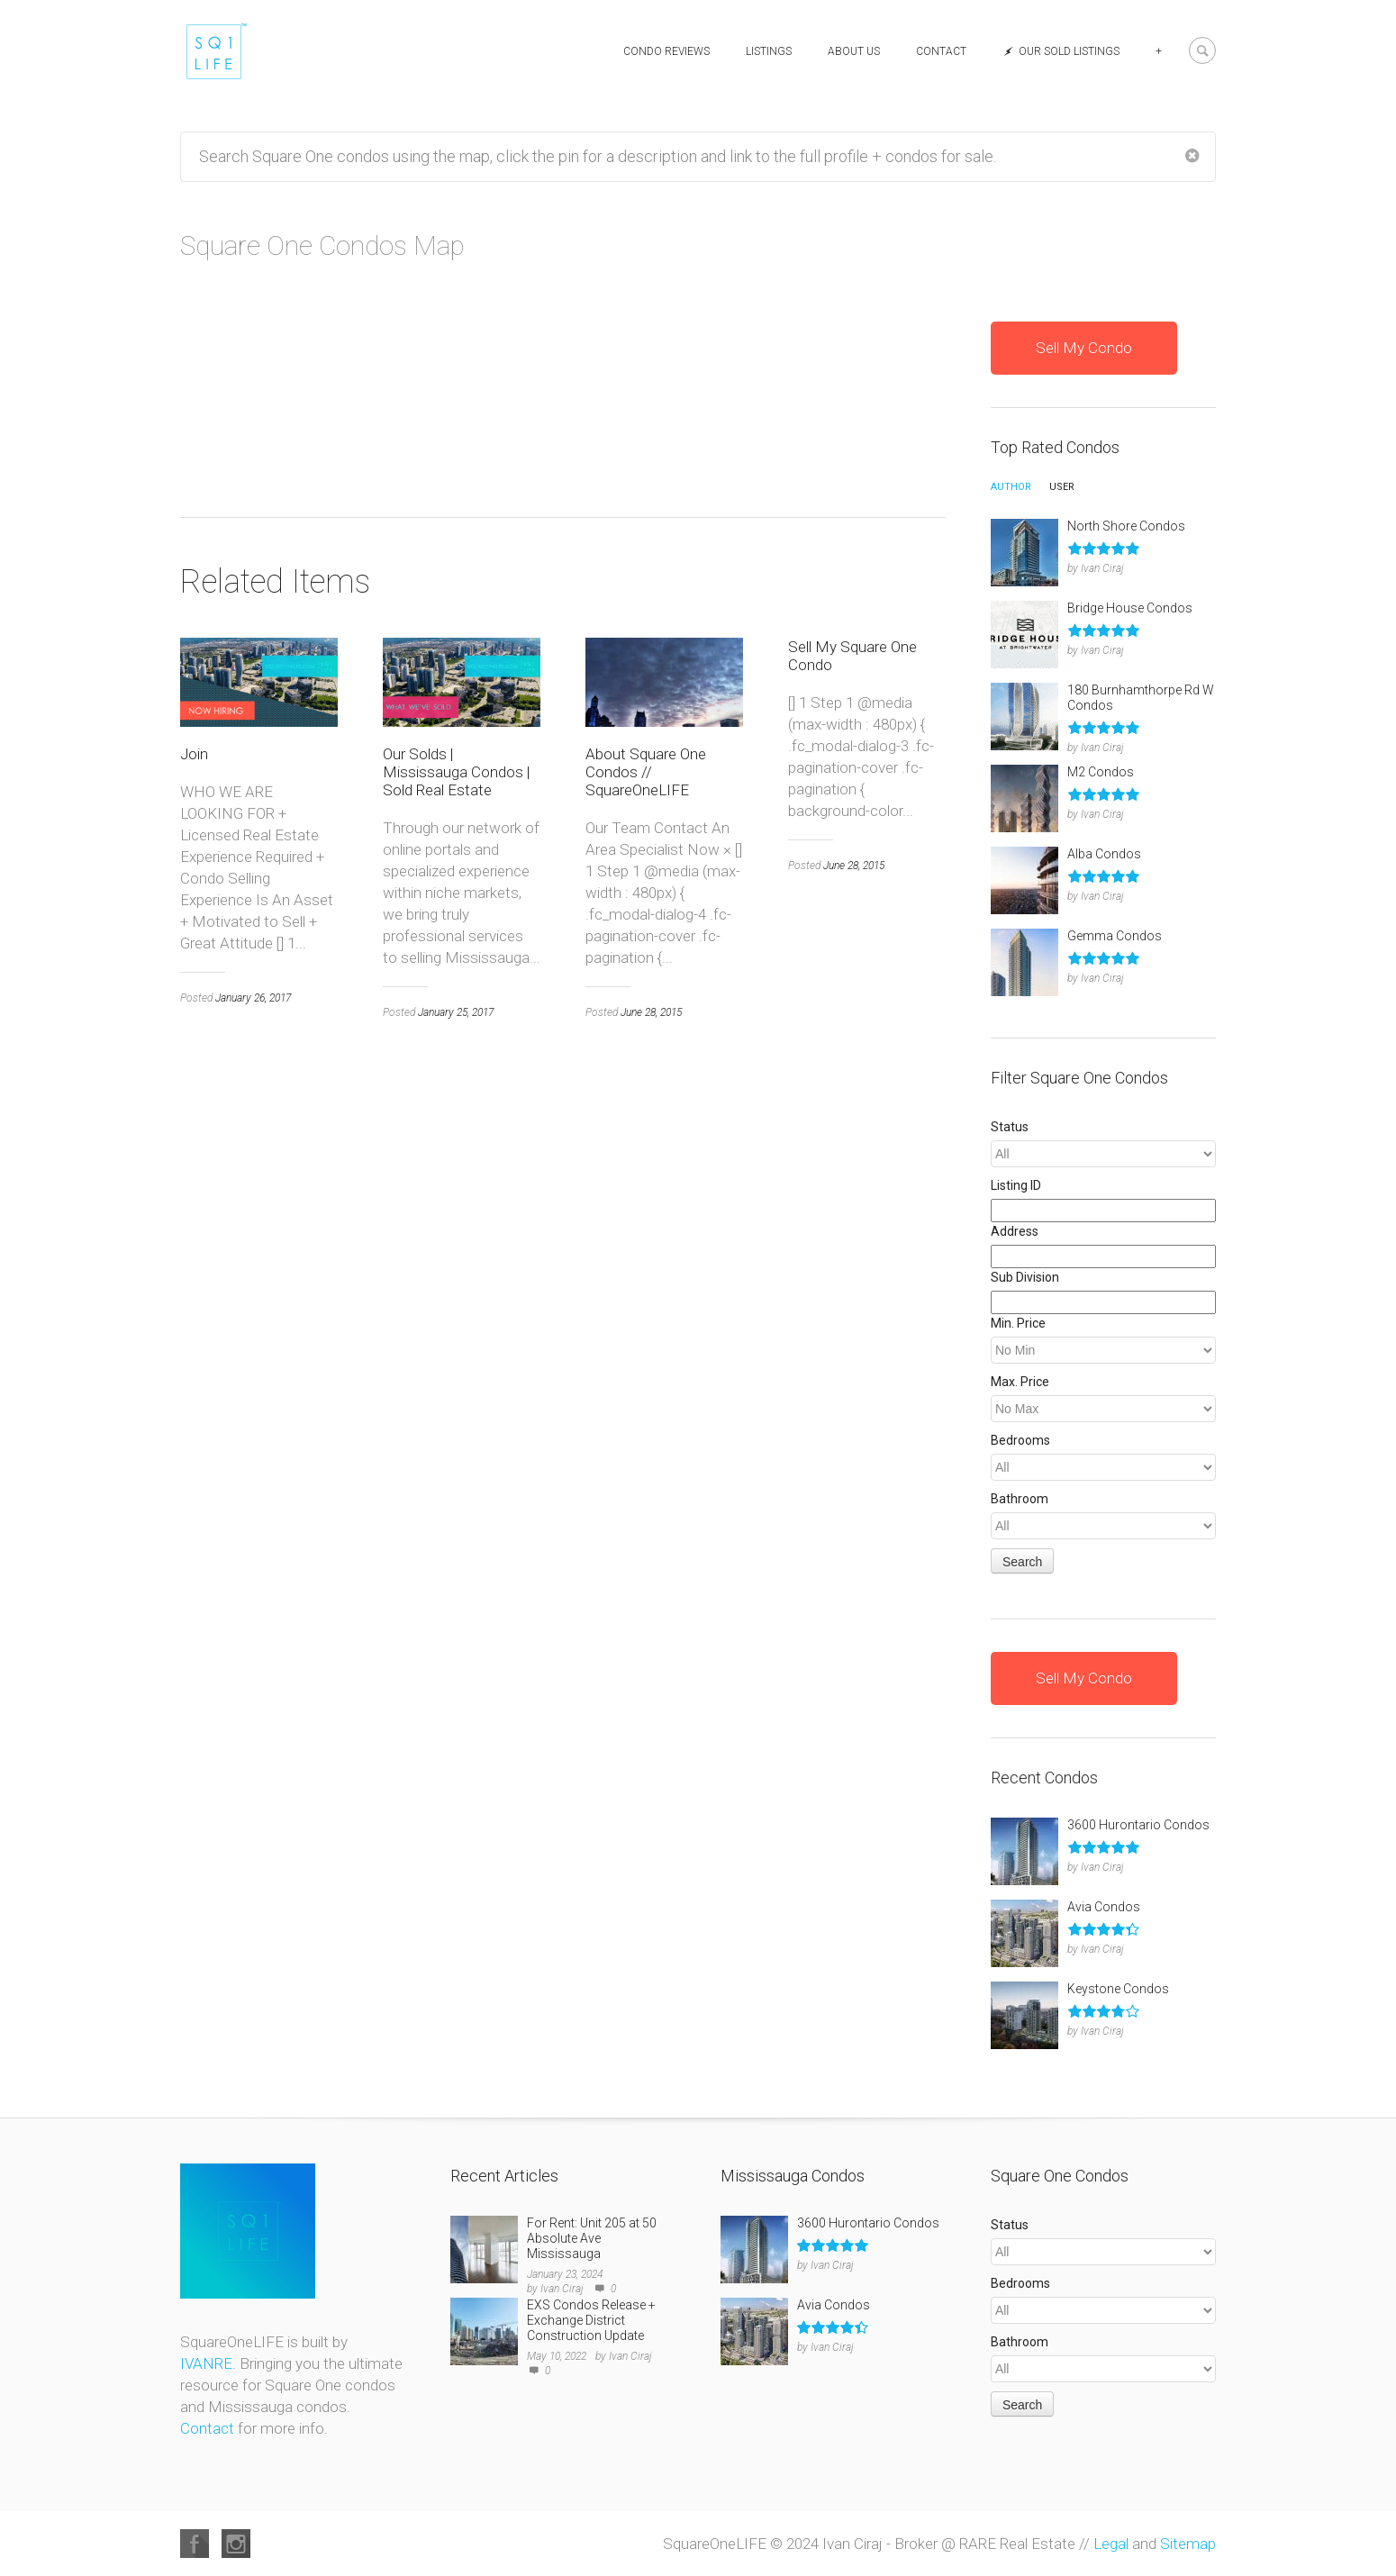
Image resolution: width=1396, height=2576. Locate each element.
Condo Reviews (666, 51)
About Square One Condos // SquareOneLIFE (645, 1060)
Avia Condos (1103, 1907)
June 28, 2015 (651, 1300)
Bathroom (1019, 1499)
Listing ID (1016, 1185)
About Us (854, 51)
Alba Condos (1104, 854)
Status (1010, 1127)
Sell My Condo (1084, 348)
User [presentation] (1061, 487)
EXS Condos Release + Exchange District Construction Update (591, 2320)
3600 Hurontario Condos (1138, 1825)
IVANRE (206, 2363)
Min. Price (1018, 1323)
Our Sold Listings (1061, 51)
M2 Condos (1100, 772)
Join (194, 1042)
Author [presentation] (1011, 487)
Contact (941, 51)
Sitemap (1188, 2544)
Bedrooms (1020, 1440)
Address (1014, 1231)
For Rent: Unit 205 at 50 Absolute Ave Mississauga (592, 2238)
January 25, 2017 (456, 1300)
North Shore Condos (1126, 526)
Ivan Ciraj (1102, 568)
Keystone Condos (1118, 1989)
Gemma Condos (1114, 936)
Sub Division (1025, 1277)
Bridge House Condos (1129, 608)
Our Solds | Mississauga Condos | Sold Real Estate (456, 1060)
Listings (769, 51)
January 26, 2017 (253, 1286)
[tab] (1011, 492)
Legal (1111, 2544)
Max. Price (1020, 1381)
